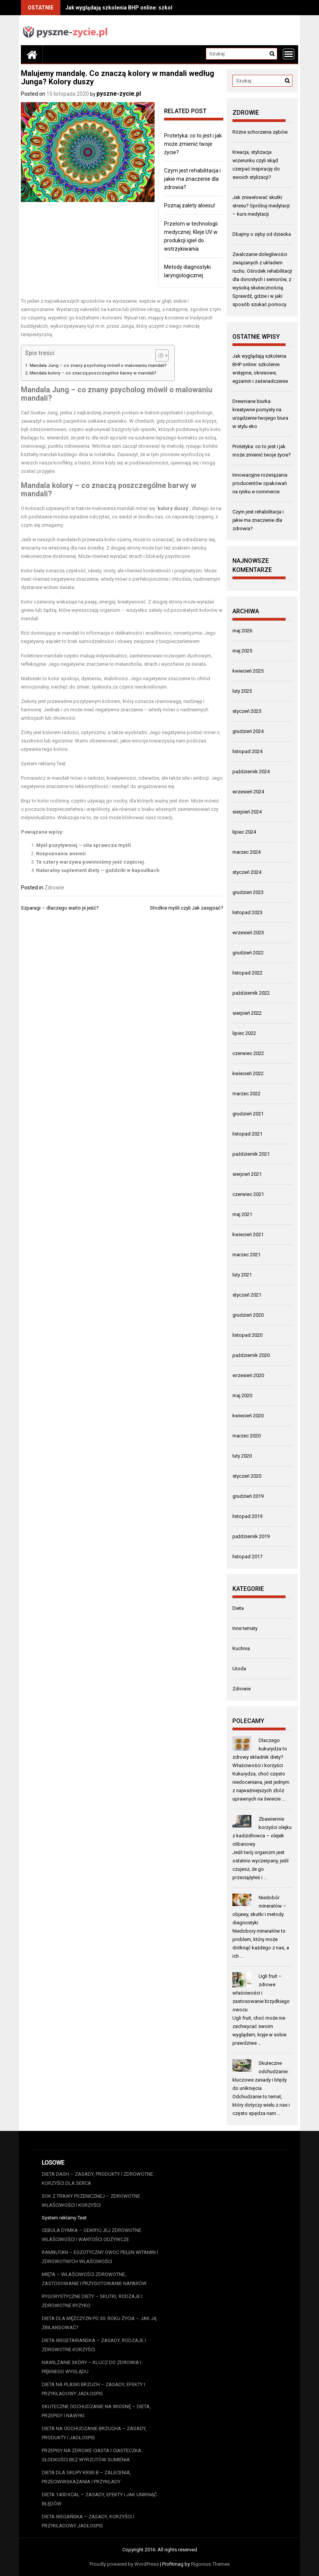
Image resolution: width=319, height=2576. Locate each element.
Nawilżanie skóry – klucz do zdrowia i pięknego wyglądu (91, 2367)
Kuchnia (241, 1648)
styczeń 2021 (246, 1295)
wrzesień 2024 (248, 791)
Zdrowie (54, 887)
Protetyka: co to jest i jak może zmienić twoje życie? (193, 144)
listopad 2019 (247, 1516)
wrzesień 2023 (248, 932)
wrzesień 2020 (248, 1375)
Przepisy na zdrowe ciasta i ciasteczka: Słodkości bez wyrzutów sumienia (92, 2455)
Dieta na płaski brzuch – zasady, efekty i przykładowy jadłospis (93, 2389)
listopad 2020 (247, 1335)
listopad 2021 (247, 1134)
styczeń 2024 (246, 872)
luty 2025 (242, 691)
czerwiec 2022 (248, 1053)
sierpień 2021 (247, 1174)
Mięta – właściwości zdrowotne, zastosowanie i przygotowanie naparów (94, 2278)
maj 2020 (242, 1395)
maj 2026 (242, 630)
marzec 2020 (246, 1436)
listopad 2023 (247, 912)
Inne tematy (244, 1628)
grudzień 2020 (248, 1315)
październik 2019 (251, 1536)
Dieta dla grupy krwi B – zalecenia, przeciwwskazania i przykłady (86, 2477)
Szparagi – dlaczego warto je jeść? (60, 908)
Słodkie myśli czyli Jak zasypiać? (186, 908)
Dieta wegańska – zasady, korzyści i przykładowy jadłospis (88, 2521)
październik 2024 (251, 771)
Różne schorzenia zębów (260, 132)
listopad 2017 (247, 1556)
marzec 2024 (246, 852)
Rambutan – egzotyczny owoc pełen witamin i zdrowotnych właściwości (100, 2256)
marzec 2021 (246, 1254)
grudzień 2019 (248, 1496)
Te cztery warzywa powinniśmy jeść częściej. (90, 862)
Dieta (238, 1608)
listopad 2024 (247, 751)
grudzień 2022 (248, 953)
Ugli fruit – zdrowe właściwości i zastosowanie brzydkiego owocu (261, 1992)
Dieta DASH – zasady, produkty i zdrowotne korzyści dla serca (97, 2178)
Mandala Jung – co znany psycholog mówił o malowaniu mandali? (98, 365)
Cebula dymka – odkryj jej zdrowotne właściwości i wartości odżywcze (91, 2234)
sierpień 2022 (247, 1013)
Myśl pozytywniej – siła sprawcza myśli (83, 845)
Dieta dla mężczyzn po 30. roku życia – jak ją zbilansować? (99, 2322)
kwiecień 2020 (248, 1415)
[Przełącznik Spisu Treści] (158, 355)
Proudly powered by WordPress (124, 2564)
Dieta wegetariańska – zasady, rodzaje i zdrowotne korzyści (94, 2345)
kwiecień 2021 (248, 1234)
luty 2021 (242, 1275)
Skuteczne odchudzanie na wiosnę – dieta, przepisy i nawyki (96, 2411)
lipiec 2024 (244, 832)
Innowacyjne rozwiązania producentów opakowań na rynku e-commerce (259, 483)
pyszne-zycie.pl (118, 93)
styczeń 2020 (246, 1476)
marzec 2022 (246, 1093)
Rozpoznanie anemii (61, 853)
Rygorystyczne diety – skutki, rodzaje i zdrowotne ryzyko (92, 2300)
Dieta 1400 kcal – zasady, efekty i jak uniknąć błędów (99, 2499)
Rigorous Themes (210, 2564)
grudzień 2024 (248, 731)
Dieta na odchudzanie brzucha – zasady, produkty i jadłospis (94, 2433)
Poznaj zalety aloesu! (189, 205)
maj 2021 (242, 1214)
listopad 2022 (247, 973)
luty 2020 (242, 1456)
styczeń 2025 (246, 711)
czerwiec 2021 (248, 1194)
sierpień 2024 (247, 812)
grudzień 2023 (248, 892)
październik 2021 (251, 1154)
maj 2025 (242, 651)
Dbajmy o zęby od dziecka (261, 234)
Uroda (239, 1668)
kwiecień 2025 (248, 671)
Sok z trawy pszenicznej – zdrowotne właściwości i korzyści (91, 2200)
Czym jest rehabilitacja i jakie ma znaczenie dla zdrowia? (192, 178)
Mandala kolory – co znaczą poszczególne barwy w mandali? (93, 373)
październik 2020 (251, 1355)
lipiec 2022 (244, 1033)
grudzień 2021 (248, 1114)
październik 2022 (251, 993)
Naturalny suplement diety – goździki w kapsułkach (98, 870)
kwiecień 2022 (248, 1073)
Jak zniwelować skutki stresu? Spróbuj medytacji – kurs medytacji (261, 205)
